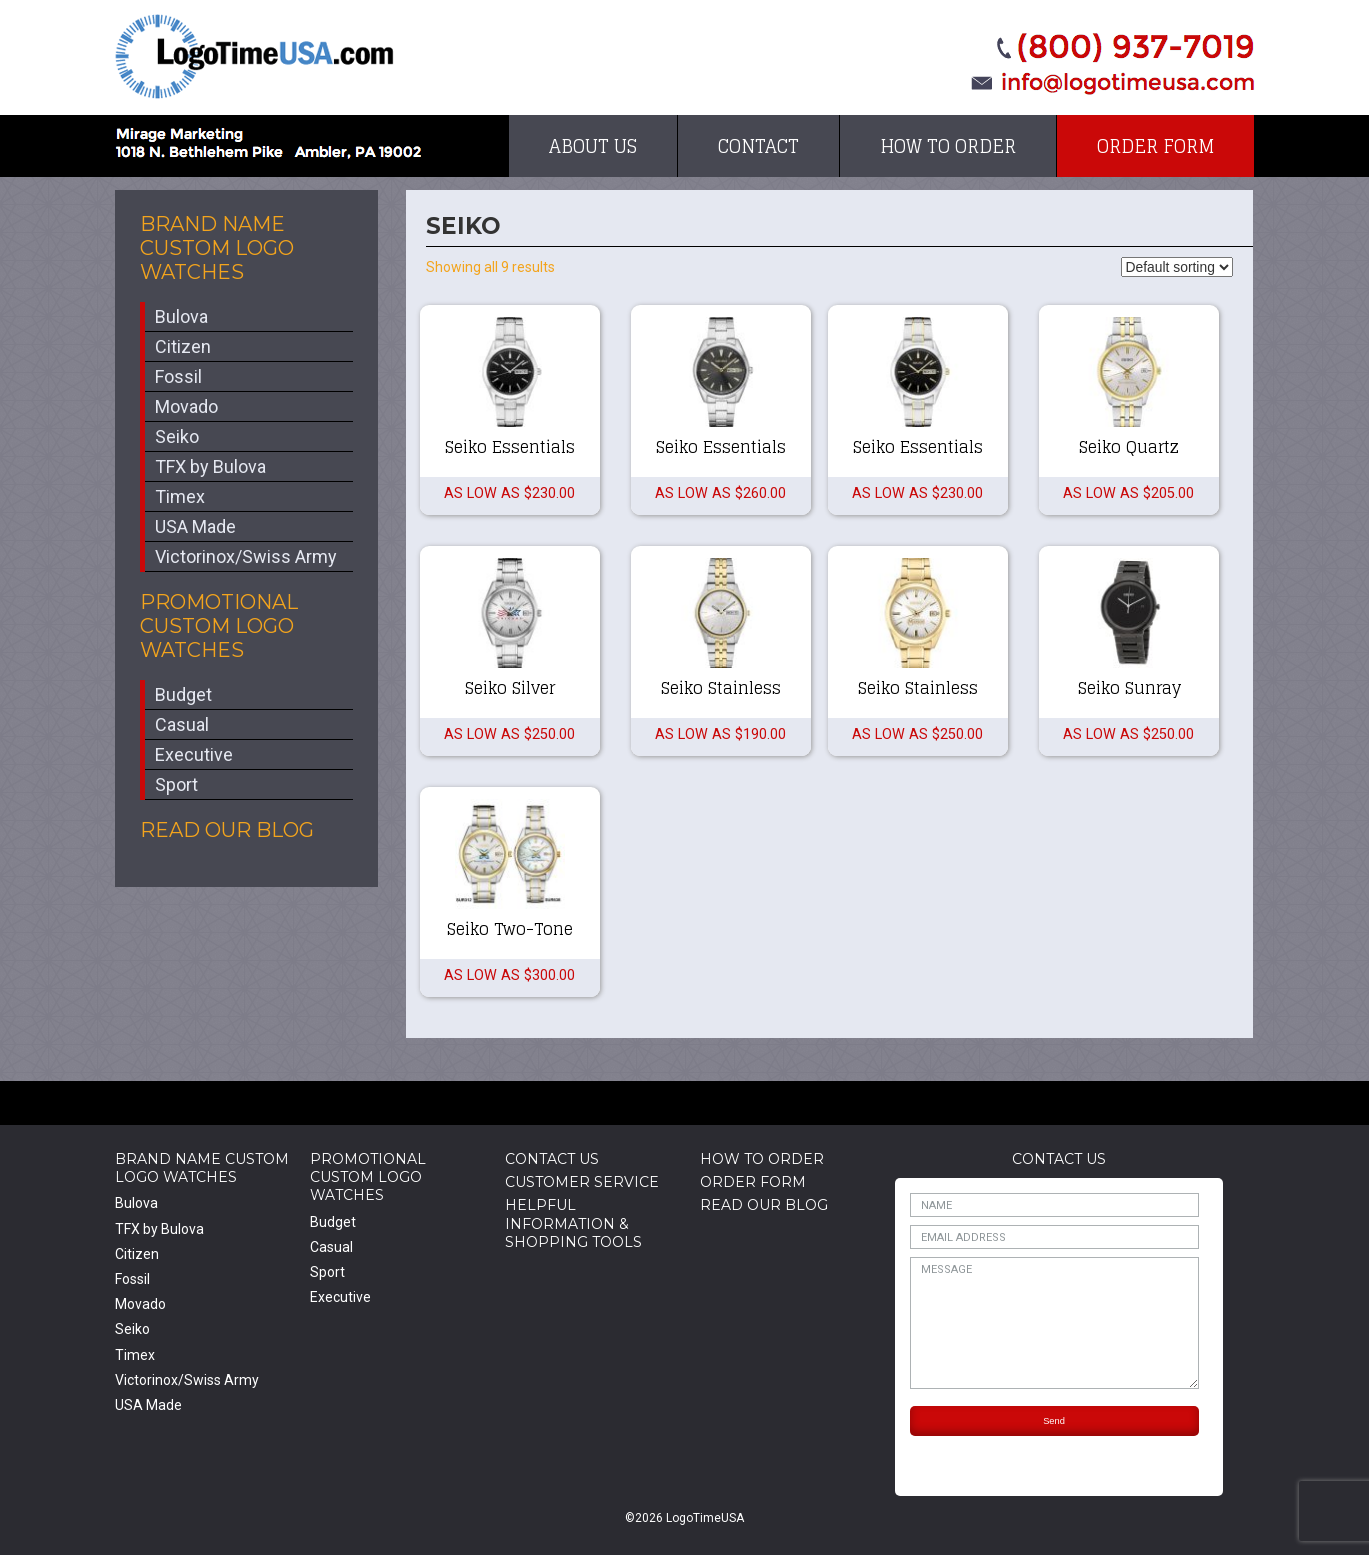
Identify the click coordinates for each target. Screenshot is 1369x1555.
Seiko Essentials (510, 447)
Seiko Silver (510, 688)
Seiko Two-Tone (510, 929)
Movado (186, 406)
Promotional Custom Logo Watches (219, 626)
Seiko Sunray (1129, 688)
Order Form (1155, 146)
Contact (758, 146)
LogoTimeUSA (254, 56)
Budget (183, 694)
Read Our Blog (227, 830)
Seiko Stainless (721, 688)
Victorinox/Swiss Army (246, 556)
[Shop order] (1177, 267)
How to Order (948, 146)
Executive (194, 754)
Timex (180, 496)
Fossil (178, 376)
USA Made (195, 526)
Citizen (183, 346)
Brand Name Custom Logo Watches (217, 248)
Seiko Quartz (1129, 447)
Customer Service (582, 1182)
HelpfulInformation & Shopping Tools (573, 1223)
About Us (593, 146)
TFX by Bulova (210, 466)
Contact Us (552, 1159)
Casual (182, 724)
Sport (176, 784)
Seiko (177, 436)
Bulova (181, 316)
